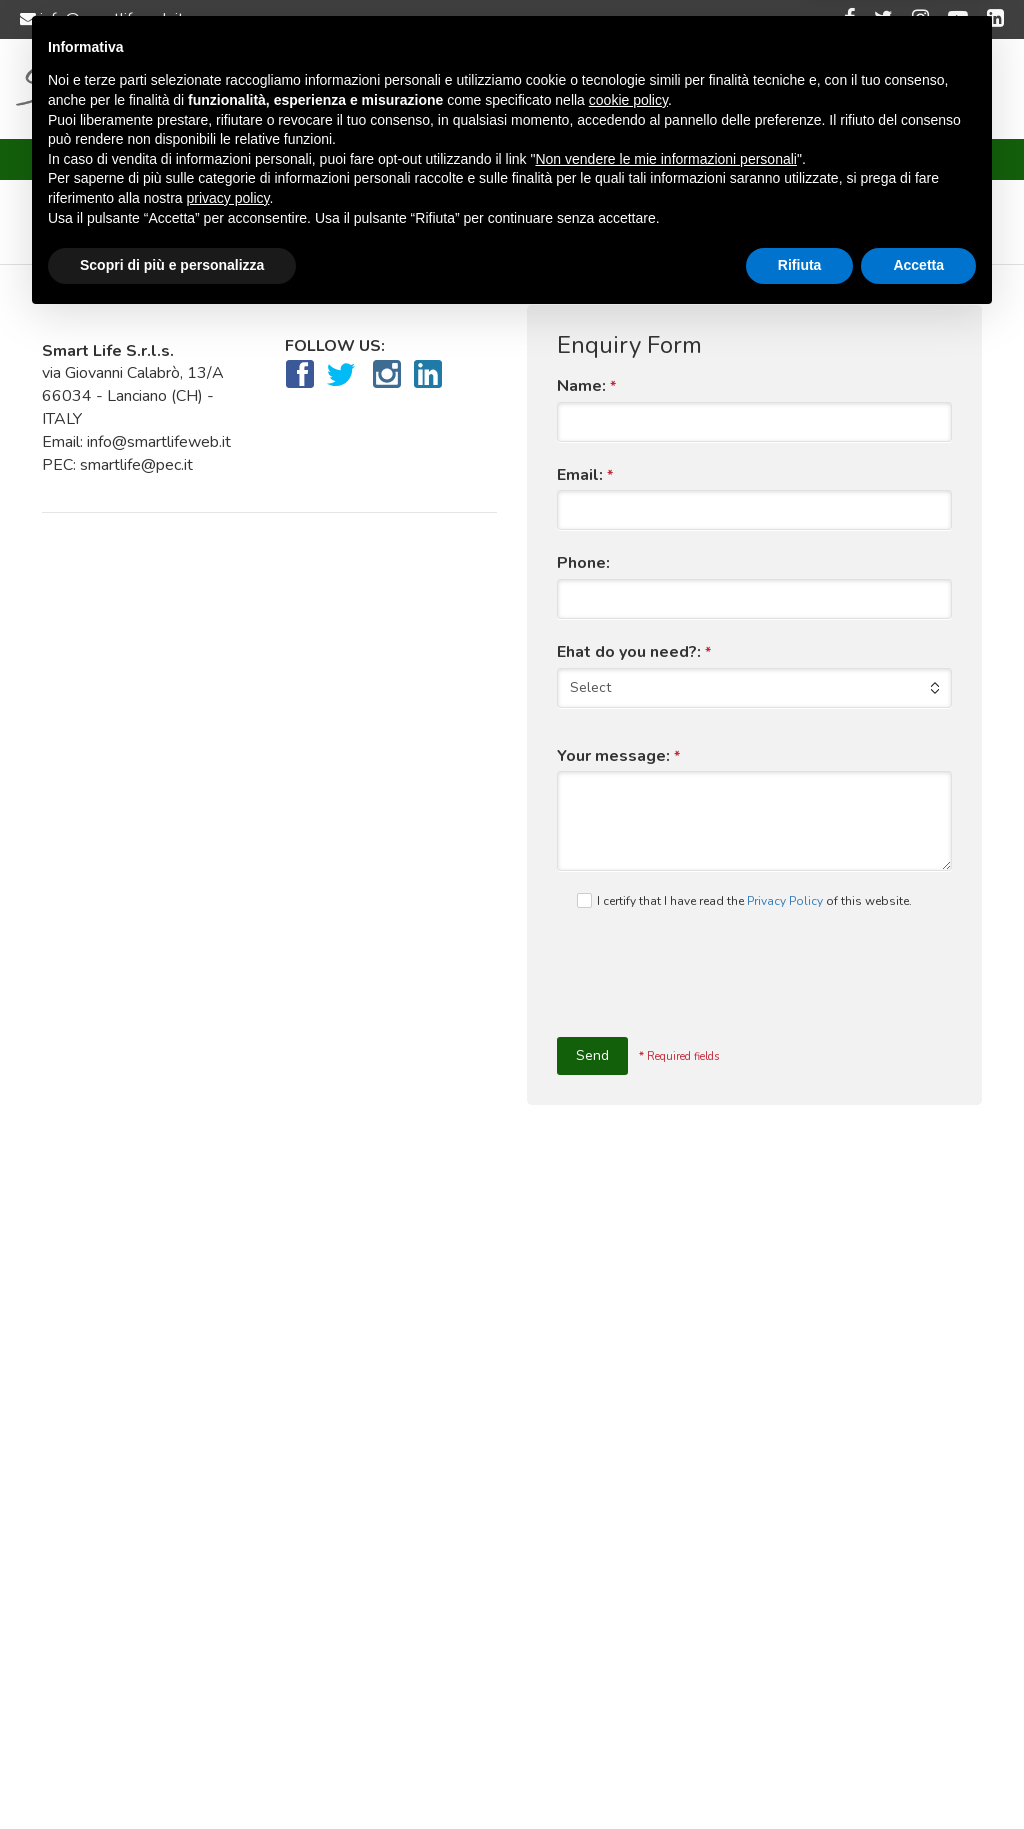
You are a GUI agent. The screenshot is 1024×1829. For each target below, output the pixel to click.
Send (592, 1055)
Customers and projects (554, 90)
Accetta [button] (918, 1774)
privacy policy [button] (228, 1707)
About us (312, 90)
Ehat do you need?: (634, 652)
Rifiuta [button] (800, 1774)
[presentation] (709, 980)
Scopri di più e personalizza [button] (172, 1774)
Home (224, 90)
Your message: (618, 756)
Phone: (583, 563)
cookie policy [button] (628, 1609)
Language (812, 90)
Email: (585, 475)
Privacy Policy (785, 901)
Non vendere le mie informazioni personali (665, 1668)
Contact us (707, 90)
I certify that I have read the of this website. (744, 901)
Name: (586, 386)
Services (407, 90)
